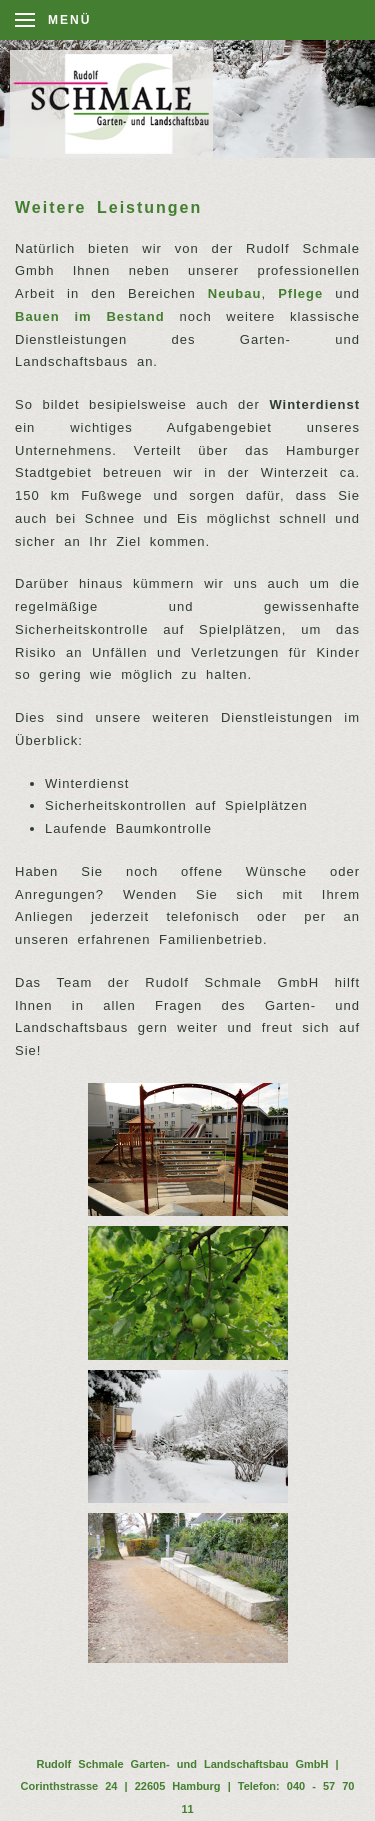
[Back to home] (122, 104)
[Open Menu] (53, 20)
